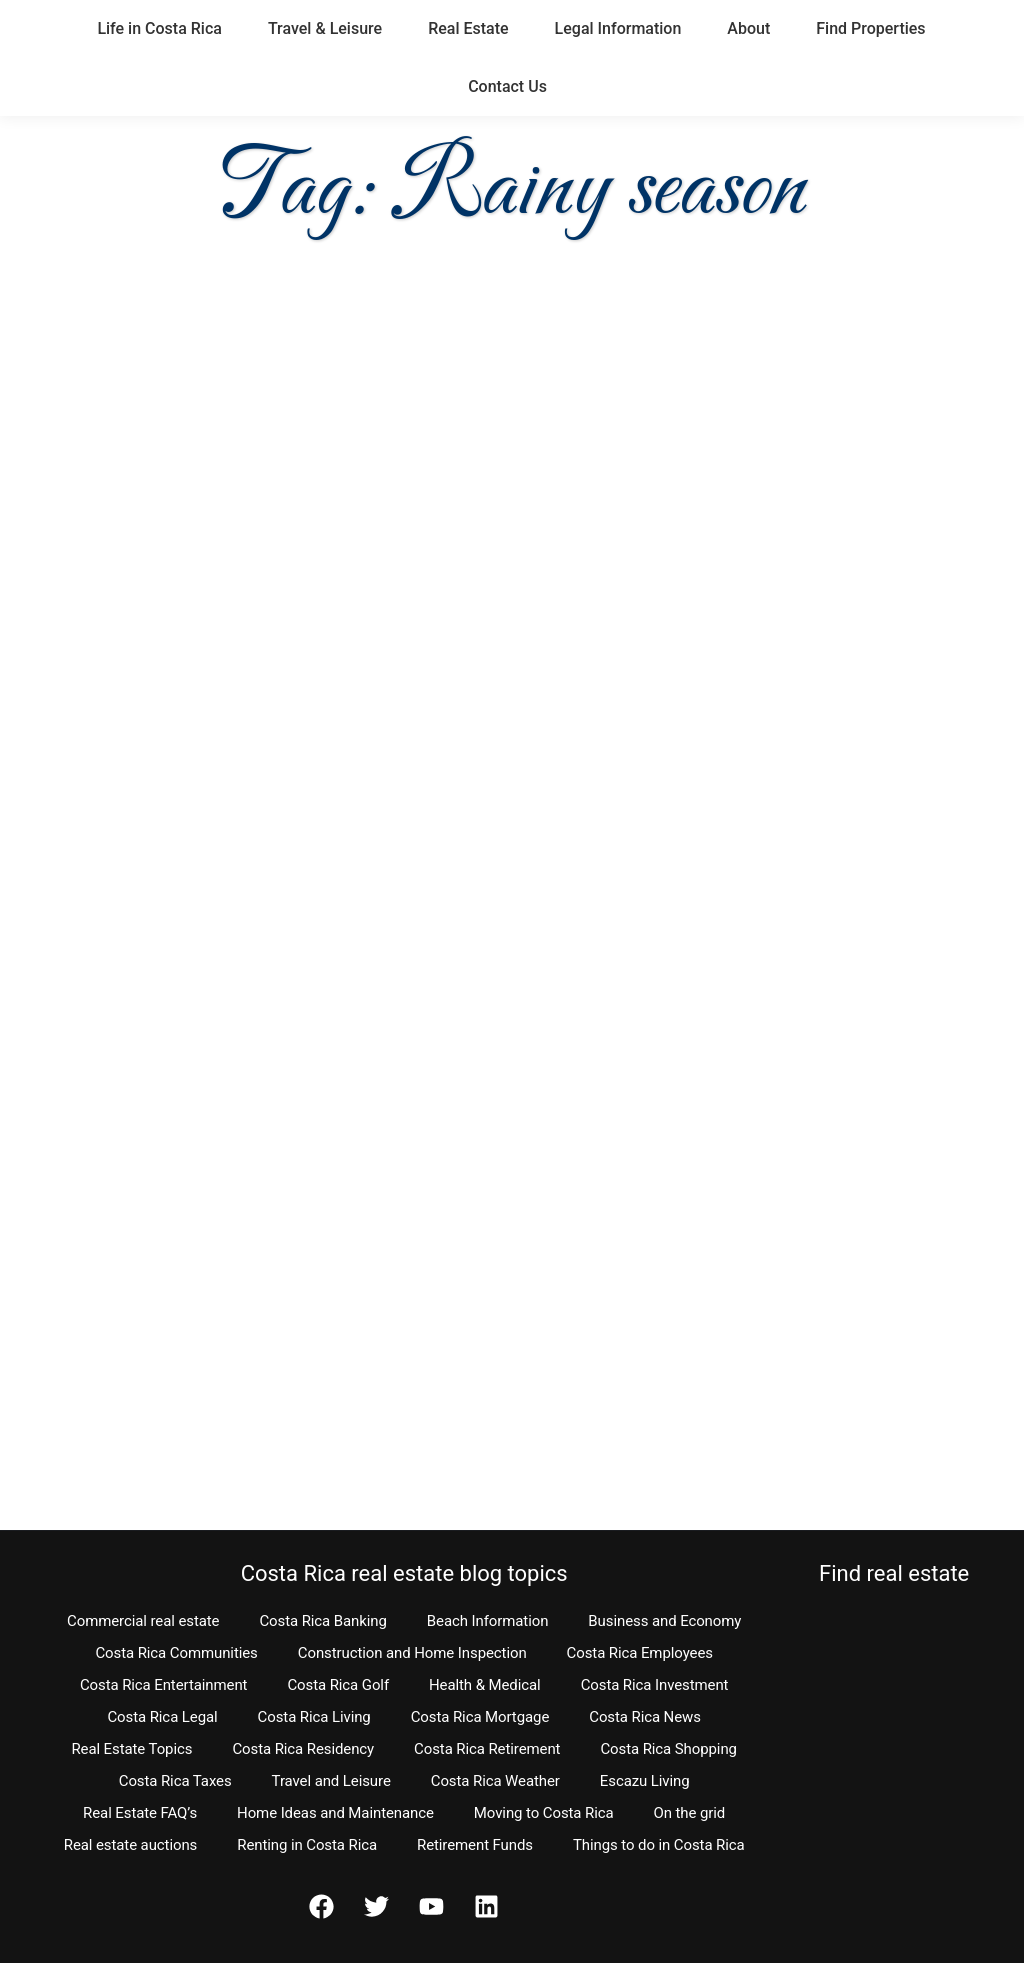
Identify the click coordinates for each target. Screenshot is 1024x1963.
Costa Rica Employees (640, 1653)
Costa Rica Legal (162, 1717)
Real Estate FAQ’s (140, 1813)
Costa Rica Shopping (668, 1749)
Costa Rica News (645, 1717)
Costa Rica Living (314, 1717)
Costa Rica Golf (338, 1685)
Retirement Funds (475, 1845)
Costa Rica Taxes (175, 1781)
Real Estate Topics (131, 1749)
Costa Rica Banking (322, 1621)
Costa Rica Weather (495, 1781)
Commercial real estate (143, 1621)
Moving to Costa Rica (544, 1813)
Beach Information (488, 1621)
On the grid (690, 1813)
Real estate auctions (130, 1845)
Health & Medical (485, 1685)
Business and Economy (664, 1621)
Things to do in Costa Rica (659, 1845)
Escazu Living (645, 1781)
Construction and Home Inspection (412, 1653)
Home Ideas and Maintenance (335, 1813)
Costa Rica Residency (303, 1749)
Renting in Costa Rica (307, 1845)
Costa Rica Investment (655, 1685)
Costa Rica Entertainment (164, 1685)
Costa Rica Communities (176, 1653)
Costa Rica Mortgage (480, 1717)
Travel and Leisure (331, 1781)
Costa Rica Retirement (487, 1749)
